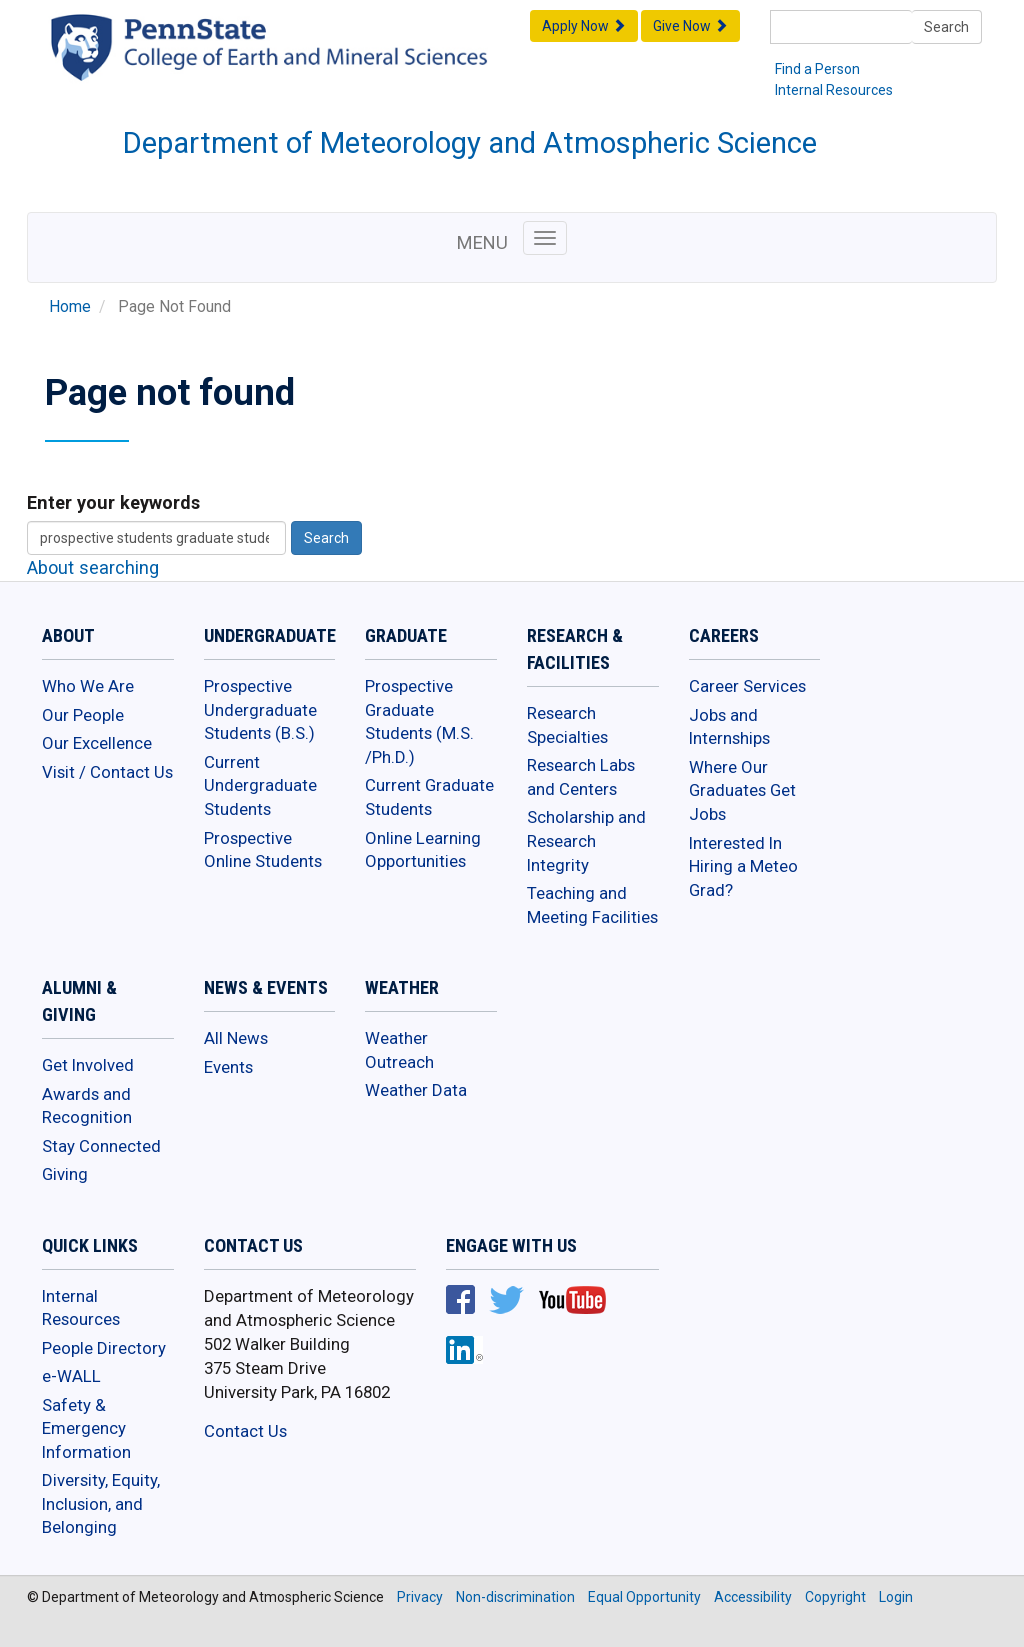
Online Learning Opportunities (423, 850)
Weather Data (416, 1090)
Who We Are (88, 686)
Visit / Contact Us (107, 772)
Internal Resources (834, 90)
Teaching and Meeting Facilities (592, 905)
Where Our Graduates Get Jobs (742, 790)
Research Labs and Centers (581, 777)
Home (70, 307)
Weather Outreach (399, 1050)
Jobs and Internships (729, 727)
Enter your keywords (113, 502)
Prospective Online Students (263, 850)
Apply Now (584, 26)
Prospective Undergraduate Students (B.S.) (260, 709)
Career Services (747, 686)
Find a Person (817, 69)
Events (228, 1067)
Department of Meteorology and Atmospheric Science (470, 143)
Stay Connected (101, 1146)
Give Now (690, 26)
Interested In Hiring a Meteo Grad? (743, 866)
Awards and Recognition (87, 1106)
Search (946, 27)
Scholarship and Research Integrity (586, 840)
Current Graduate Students (429, 797)
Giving (65, 1174)
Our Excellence (97, 743)
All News (236, 1038)
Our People (83, 715)
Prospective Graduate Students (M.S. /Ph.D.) (419, 721)
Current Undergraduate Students (260, 785)
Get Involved (88, 1065)
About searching (93, 567)
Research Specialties (567, 725)
